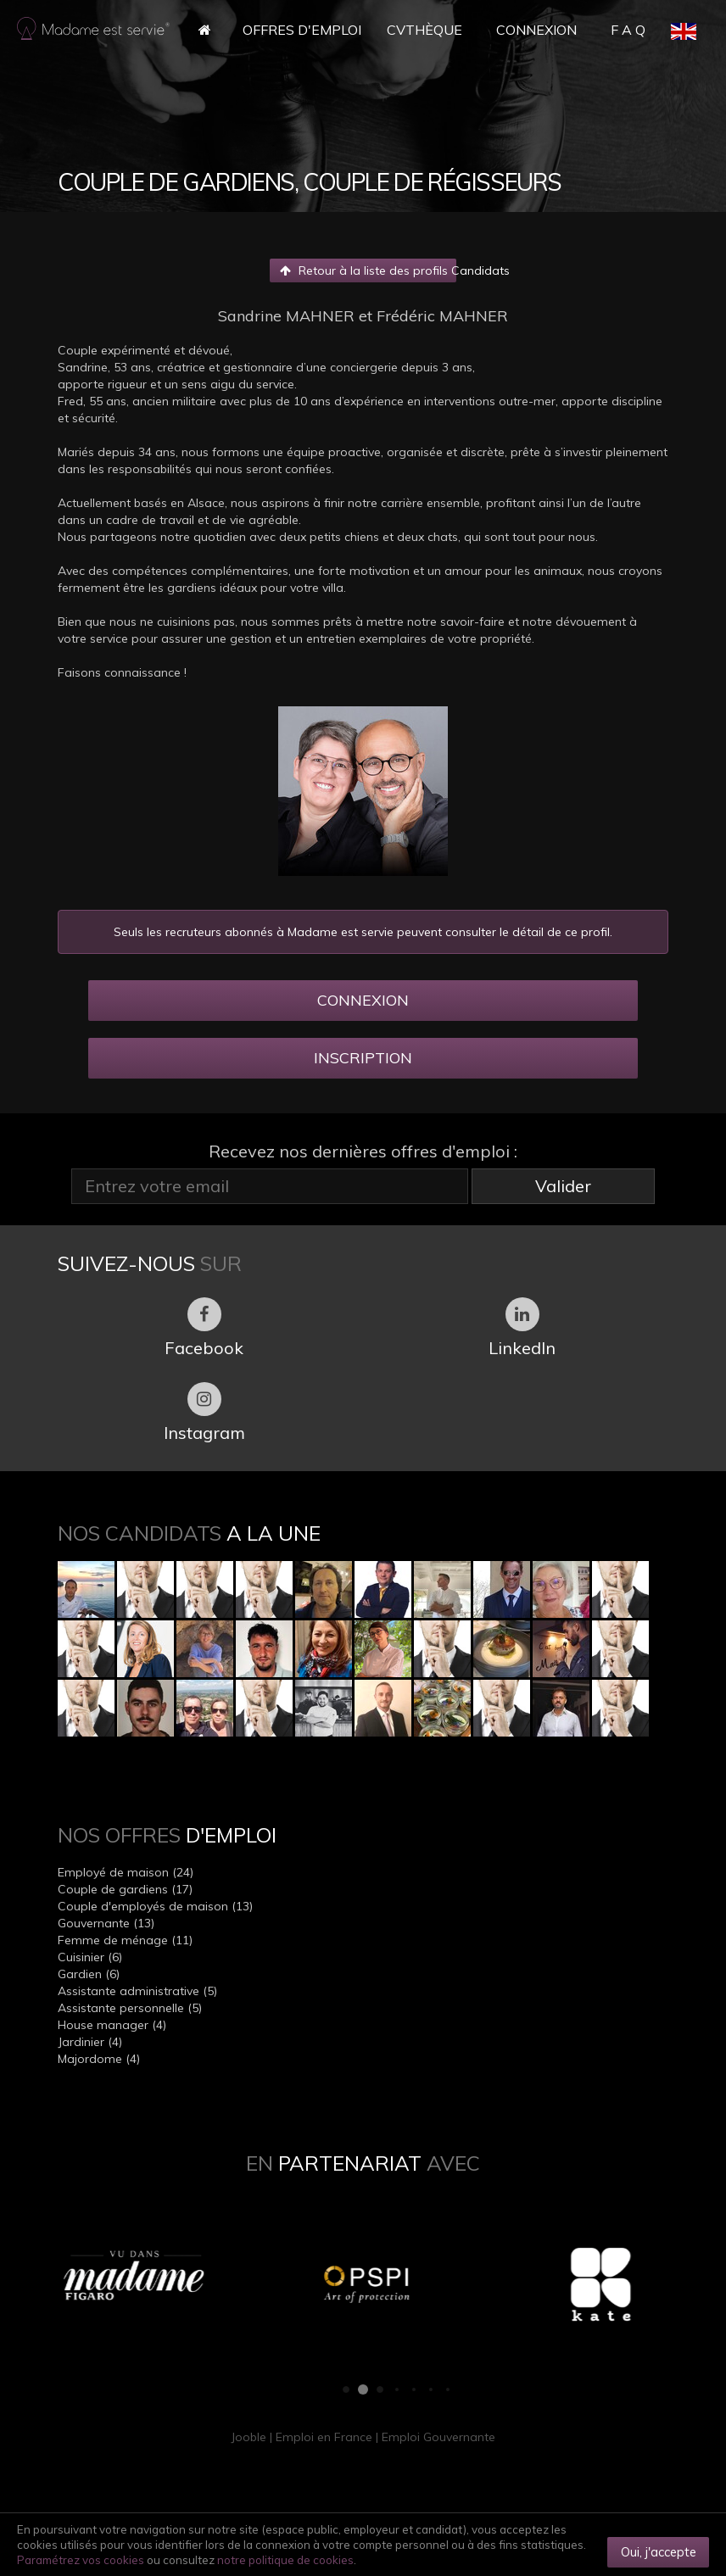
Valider (563, 1185)
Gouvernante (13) (106, 1923)
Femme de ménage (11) (125, 1940)
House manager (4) (112, 2024)
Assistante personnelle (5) (130, 2008)
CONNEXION (363, 1000)
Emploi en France (324, 2437)
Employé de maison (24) (125, 1872)
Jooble (248, 2437)
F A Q (628, 29)
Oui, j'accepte (658, 2552)
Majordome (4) (99, 2058)
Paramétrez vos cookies (80, 2560)
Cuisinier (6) (90, 1957)
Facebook (204, 1327)
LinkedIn (522, 1327)
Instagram (204, 1412)
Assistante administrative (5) (137, 1991)
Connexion (536, 29)
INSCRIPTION (363, 1058)
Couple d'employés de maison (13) (155, 1906)
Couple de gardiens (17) (125, 1889)
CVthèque (424, 29)
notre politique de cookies (285, 2560)
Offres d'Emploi (302, 29)
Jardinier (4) (90, 2041)
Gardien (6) (89, 1974)
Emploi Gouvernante (438, 2437)
